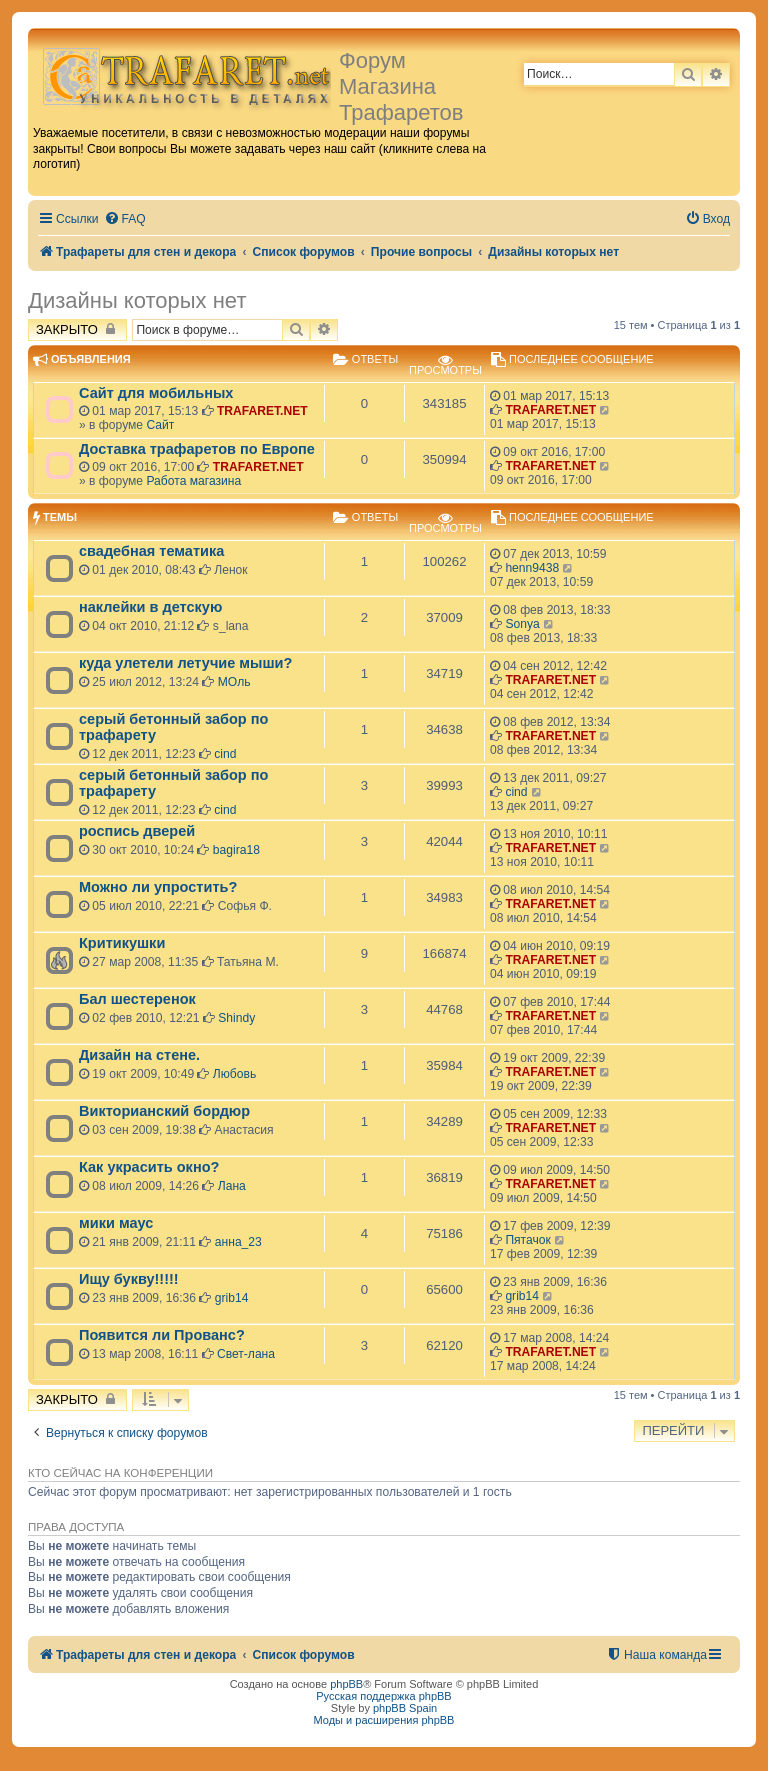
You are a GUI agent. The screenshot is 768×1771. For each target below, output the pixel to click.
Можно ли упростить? (158, 887)
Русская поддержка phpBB (383, 1696)
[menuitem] (125, 219)
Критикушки (122, 943)
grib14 (232, 1298)
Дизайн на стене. (139, 1055)
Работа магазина (193, 481)
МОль (234, 682)
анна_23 (238, 1242)
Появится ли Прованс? (162, 1335)
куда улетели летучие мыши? (185, 663)
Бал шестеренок (137, 999)
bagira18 (236, 850)
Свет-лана (246, 1354)
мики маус (116, 1223)
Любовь (234, 1074)
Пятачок (527, 1240)
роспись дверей (137, 831)
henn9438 (532, 568)
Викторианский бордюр (164, 1111)
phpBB (346, 1684)
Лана (232, 1186)
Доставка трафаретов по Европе (197, 449)
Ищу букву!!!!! (129, 1279)
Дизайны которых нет (137, 300)
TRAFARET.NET (262, 411)
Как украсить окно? (149, 1167)
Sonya (522, 624)
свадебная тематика (151, 551)
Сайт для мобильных (156, 393)
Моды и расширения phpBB (384, 1720)
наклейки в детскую (150, 607)
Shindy (236, 1018)
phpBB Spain (405, 1708)
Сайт (160, 425)
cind (225, 754)
